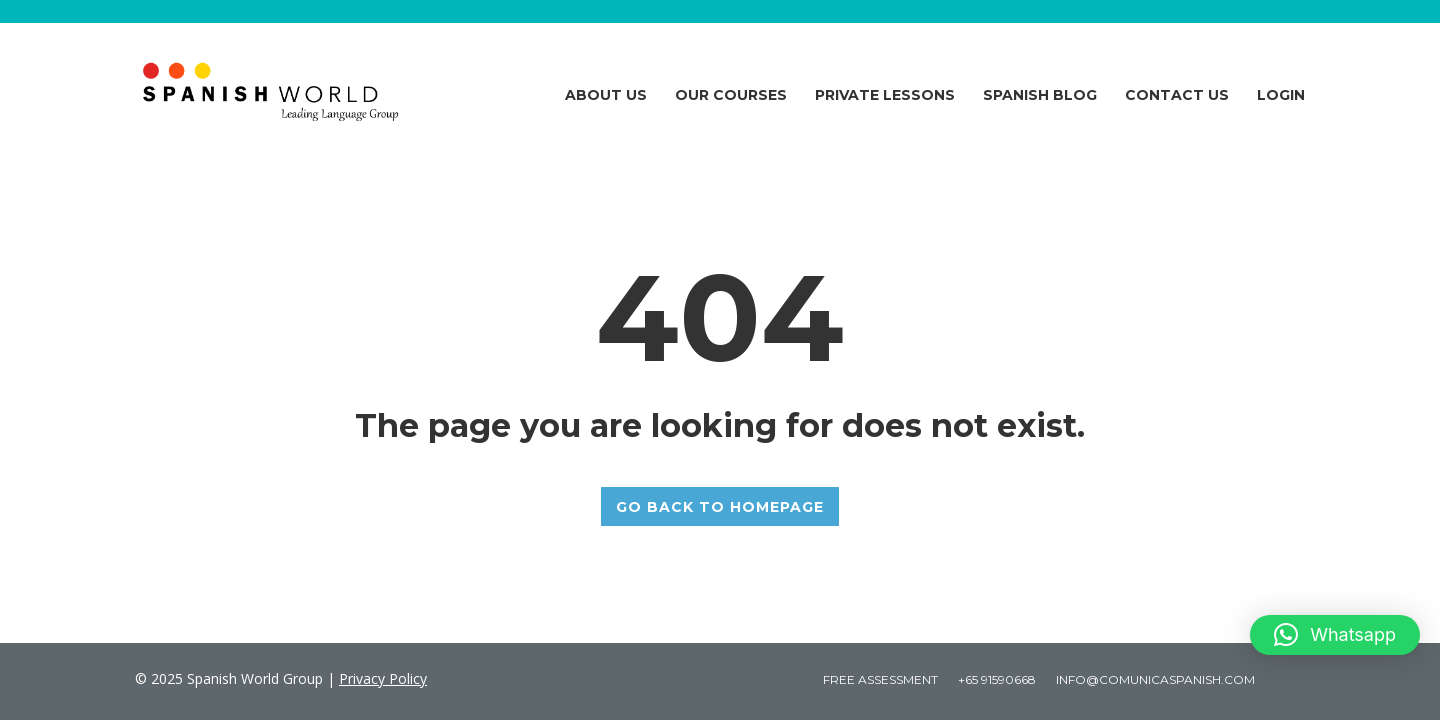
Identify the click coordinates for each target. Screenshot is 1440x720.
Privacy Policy (383, 678)
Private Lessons (885, 95)
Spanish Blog (1040, 95)
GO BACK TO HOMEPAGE (720, 507)
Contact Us (1177, 95)
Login (1281, 95)
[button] (1335, 635)
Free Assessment (880, 679)
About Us (606, 95)
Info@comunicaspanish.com (1155, 679)
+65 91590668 (997, 679)
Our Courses (731, 95)
